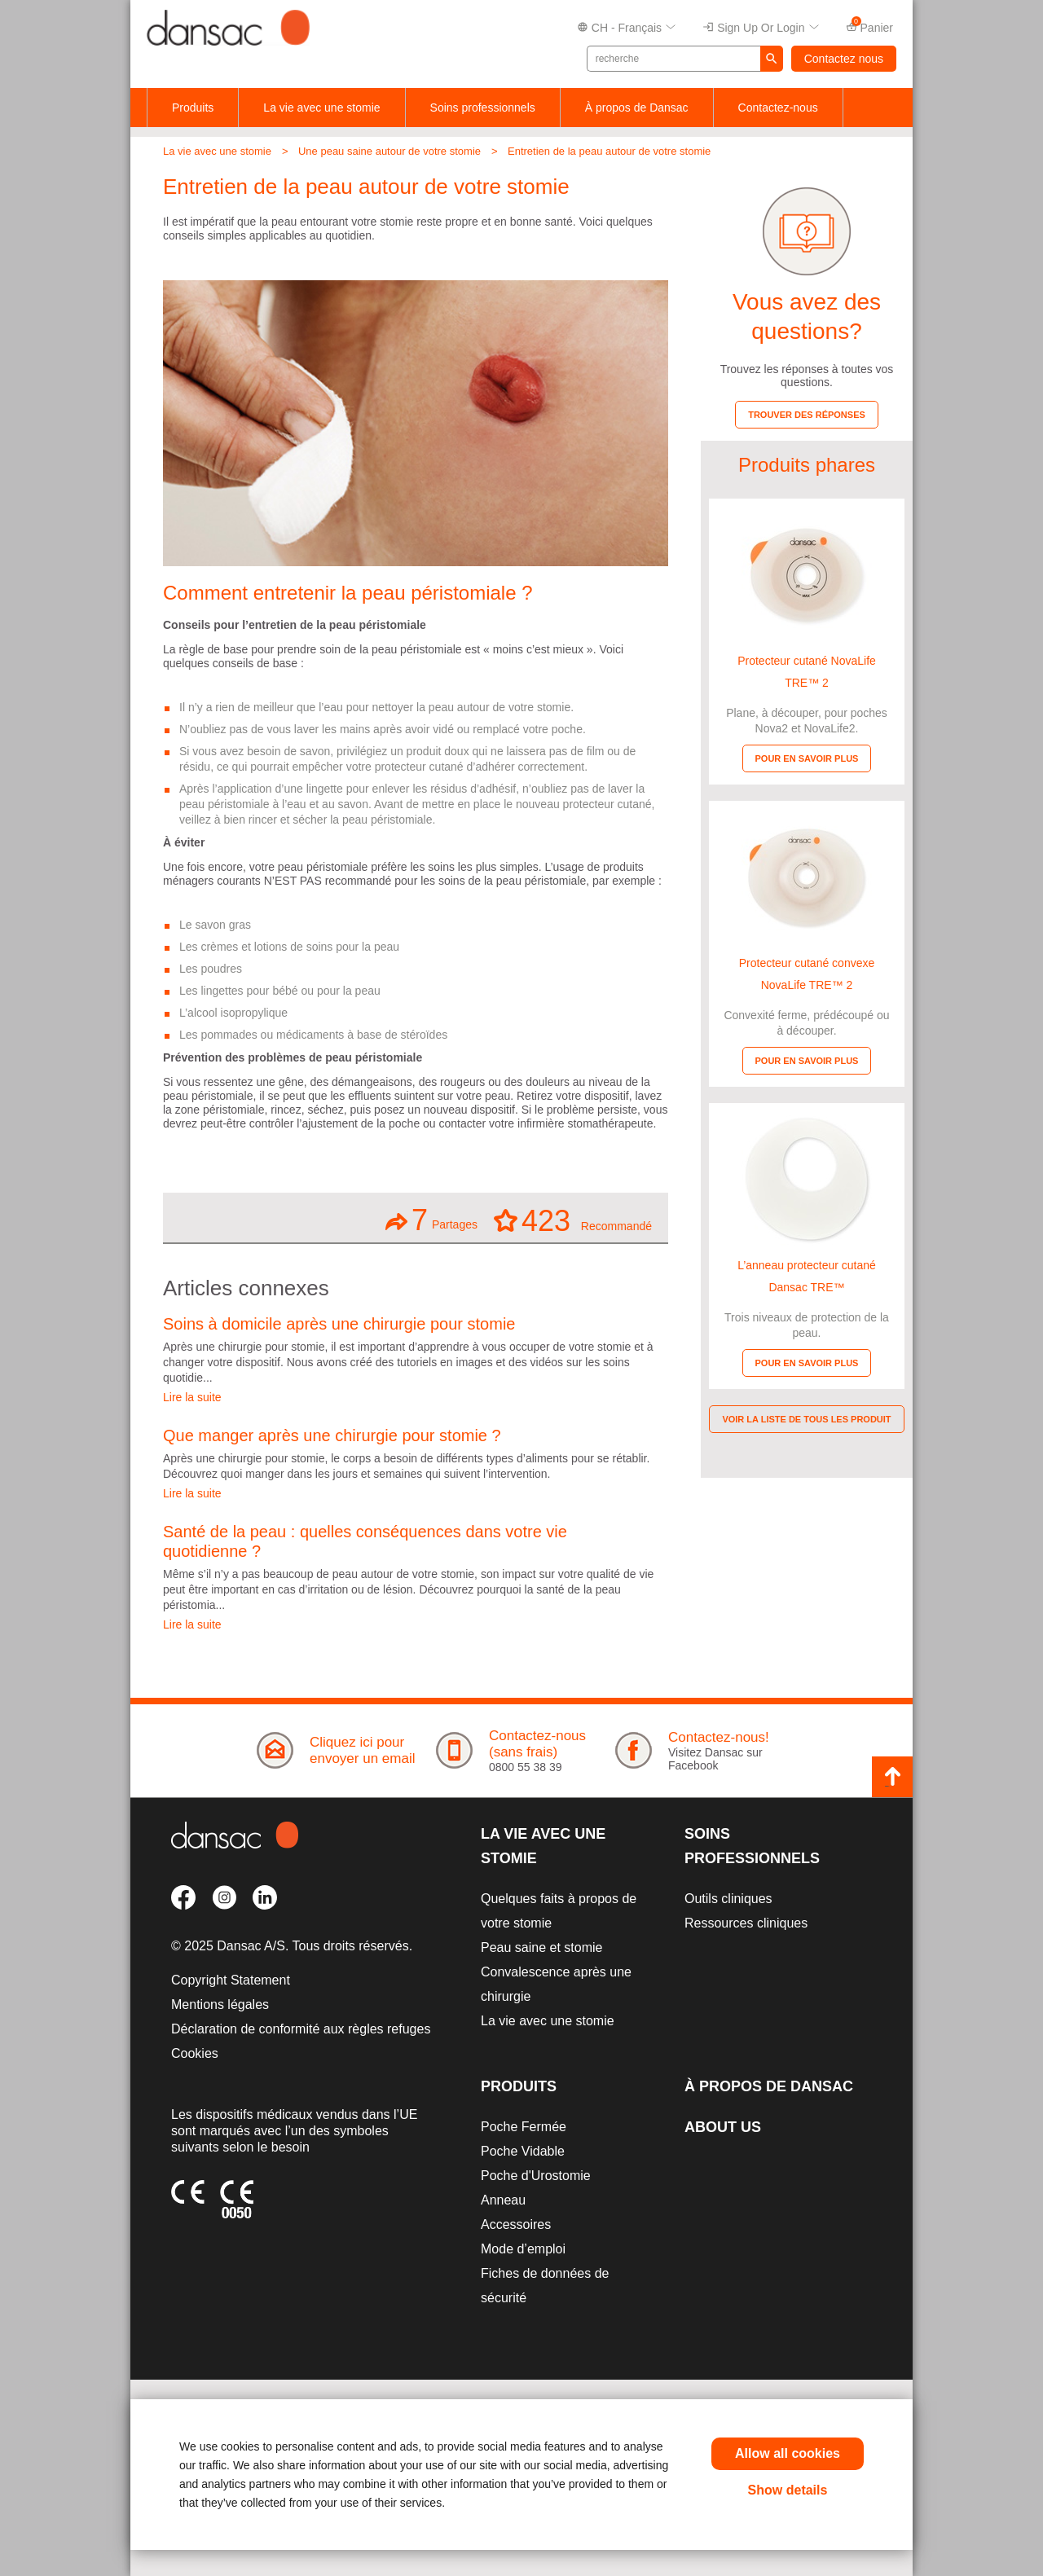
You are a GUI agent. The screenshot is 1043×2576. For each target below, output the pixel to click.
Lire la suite (192, 1397)
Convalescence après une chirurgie (556, 1984)
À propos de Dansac (637, 107)
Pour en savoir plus (807, 758)
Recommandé (573, 1220)
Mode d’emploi (523, 2249)
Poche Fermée (523, 2127)
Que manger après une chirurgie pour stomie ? (332, 1435)
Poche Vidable (523, 2151)
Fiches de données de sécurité (545, 2285)
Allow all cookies (787, 2453)
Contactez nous (843, 58)
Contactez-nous (778, 107)
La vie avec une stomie (321, 107)
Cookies (194, 2053)
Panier (869, 26)
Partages (431, 1220)
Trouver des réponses (806, 415)
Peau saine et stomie (541, 1947)
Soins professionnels (482, 107)
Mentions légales (220, 2004)
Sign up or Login (760, 28)
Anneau (503, 2200)
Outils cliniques (728, 1899)
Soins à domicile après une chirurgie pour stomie (339, 1324)
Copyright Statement (230, 1980)
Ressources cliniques (746, 1923)
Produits (192, 107)
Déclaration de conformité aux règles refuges (300, 2029)
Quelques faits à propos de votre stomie (558, 1911)
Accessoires (516, 2224)
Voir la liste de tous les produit (806, 1419)
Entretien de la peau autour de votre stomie (609, 151)
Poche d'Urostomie (536, 2176)
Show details (788, 2490)
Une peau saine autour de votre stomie (389, 151)
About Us (722, 2127)
